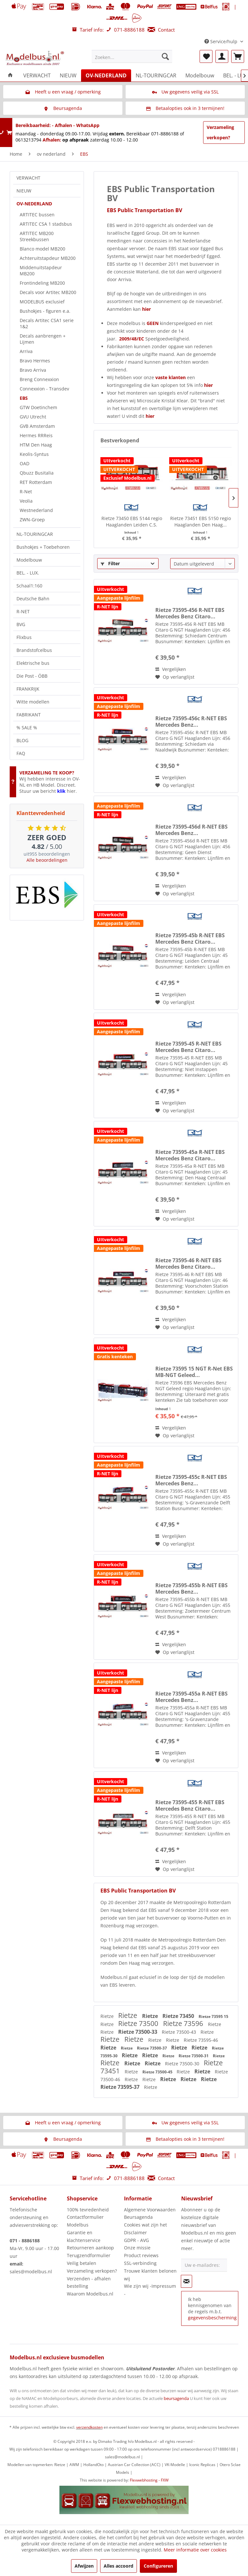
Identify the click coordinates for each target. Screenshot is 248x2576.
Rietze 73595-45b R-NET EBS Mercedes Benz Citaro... (190, 938)
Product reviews (141, 2255)
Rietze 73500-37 (152, 2048)
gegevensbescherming (212, 2318)
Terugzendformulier (88, 2255)
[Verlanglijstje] (206, 56)
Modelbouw (29, 560)
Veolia (26, 501)
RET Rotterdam (36, 482)
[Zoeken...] (132, 56)
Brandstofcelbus (34, 650)
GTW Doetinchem (38, 407)
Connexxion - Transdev (44, 389)
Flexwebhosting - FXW (149, 2480)
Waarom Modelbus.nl (90, 2294)
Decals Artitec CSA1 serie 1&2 (47, 323)
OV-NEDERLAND (34, 204)
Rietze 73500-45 (157, 2072)
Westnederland (36, 510)
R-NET (23, 611)
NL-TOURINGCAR (34, 534)
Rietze (107, 2016)
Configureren (158, 2566)
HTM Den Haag (36, 445)
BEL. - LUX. (27, 573)
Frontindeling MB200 (42, 283)
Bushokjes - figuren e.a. (45, 311)
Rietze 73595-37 (120, 2086)
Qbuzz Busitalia (37, 473)
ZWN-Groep (32, 519)
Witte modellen (32, 702)
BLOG (22, 740)
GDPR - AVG (136, 2240)
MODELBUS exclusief (42, 302)
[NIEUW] (68, 75)
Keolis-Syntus (34, 454)
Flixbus (24, 637)
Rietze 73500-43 (179, 2032)
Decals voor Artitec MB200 (48, 292)
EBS (24, 398)
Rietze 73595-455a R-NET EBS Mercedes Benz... (191, 1696)
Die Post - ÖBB (31, 676)
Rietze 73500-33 (138, 2031)
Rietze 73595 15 (213, 2016)
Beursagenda (138, 2217)
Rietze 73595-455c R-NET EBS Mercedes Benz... (191, 1480)
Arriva (26, 351)
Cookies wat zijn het (145, 2225)
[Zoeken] (165, 56)
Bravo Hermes (35, 361)
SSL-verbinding (140, 2263)
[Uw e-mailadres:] (204, 2265)
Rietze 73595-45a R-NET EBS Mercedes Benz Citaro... (190, 1155)
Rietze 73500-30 (183, 2063)
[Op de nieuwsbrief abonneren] (186, 2281)
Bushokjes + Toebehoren (43, 547)
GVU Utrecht (33, 417)
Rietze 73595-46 (201, 2040)
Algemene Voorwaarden (150, 2210)
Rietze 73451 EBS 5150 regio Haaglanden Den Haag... (200, 521)
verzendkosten (89, 2427)
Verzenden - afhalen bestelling (89, 2282)
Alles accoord (118, 2566)
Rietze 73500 (139, 2023)
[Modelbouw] (200, 75)
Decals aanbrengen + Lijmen (43, 339)
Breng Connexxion (39, 379)
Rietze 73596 (184, 2023)
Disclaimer (135, 2232)
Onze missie (137, 2248)
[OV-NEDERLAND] (106, 75)
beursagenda (176, 2398)
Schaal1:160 (29, 586)
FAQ (20, 753)
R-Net (26, 491)
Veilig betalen (81, 2263)
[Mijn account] (221, 56)
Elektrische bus (32, 663)
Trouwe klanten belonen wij (150, 2275)
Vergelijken (170, 669)
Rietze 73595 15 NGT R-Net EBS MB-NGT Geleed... (194, 1371)
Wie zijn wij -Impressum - (150, 2290)
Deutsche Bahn (32, 598)
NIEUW (23, 191)
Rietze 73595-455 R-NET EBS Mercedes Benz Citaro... (189, 1805)
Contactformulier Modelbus (85, 2221)
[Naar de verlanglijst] (174, 677)
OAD (24, 463)
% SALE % (26, 727)
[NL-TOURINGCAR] (156, 75)
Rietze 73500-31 (194, 2056)
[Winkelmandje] (237, 56)
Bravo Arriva (33, 370)
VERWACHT (28, 178)
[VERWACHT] (37, 75)
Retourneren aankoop (90, 2248)
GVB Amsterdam (37, 426)
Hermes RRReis (36, 435)
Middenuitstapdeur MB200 (41, 270)
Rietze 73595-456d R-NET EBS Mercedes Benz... (191, 829)
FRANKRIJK (27, 689)
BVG (20, 624)
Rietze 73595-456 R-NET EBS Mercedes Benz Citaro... (189, 613)
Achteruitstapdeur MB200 (48, 258)
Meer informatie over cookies (195, 2550)
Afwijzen (84, 2566)
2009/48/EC (132, 339)
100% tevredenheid (88, 2210)
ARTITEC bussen (37, 214)
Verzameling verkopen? (220, 132)
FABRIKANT (28, 715)
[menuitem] (132, 56)
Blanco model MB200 (42, 249)
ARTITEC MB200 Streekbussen (37, 236)
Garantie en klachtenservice (83, 2236)
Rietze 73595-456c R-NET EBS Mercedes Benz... (191, 721)
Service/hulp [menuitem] (221, 41)
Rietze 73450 (178, 2016)
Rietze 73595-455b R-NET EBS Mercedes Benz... (191, 1588)
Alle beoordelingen (46, 860)
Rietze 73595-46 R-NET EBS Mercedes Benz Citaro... (188, 1263)
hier (146, 309)
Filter (110, 563)
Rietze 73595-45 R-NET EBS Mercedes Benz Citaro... (188, 1046)
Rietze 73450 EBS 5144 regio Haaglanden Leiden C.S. (131, 521)
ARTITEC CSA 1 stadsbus (46, 224)
